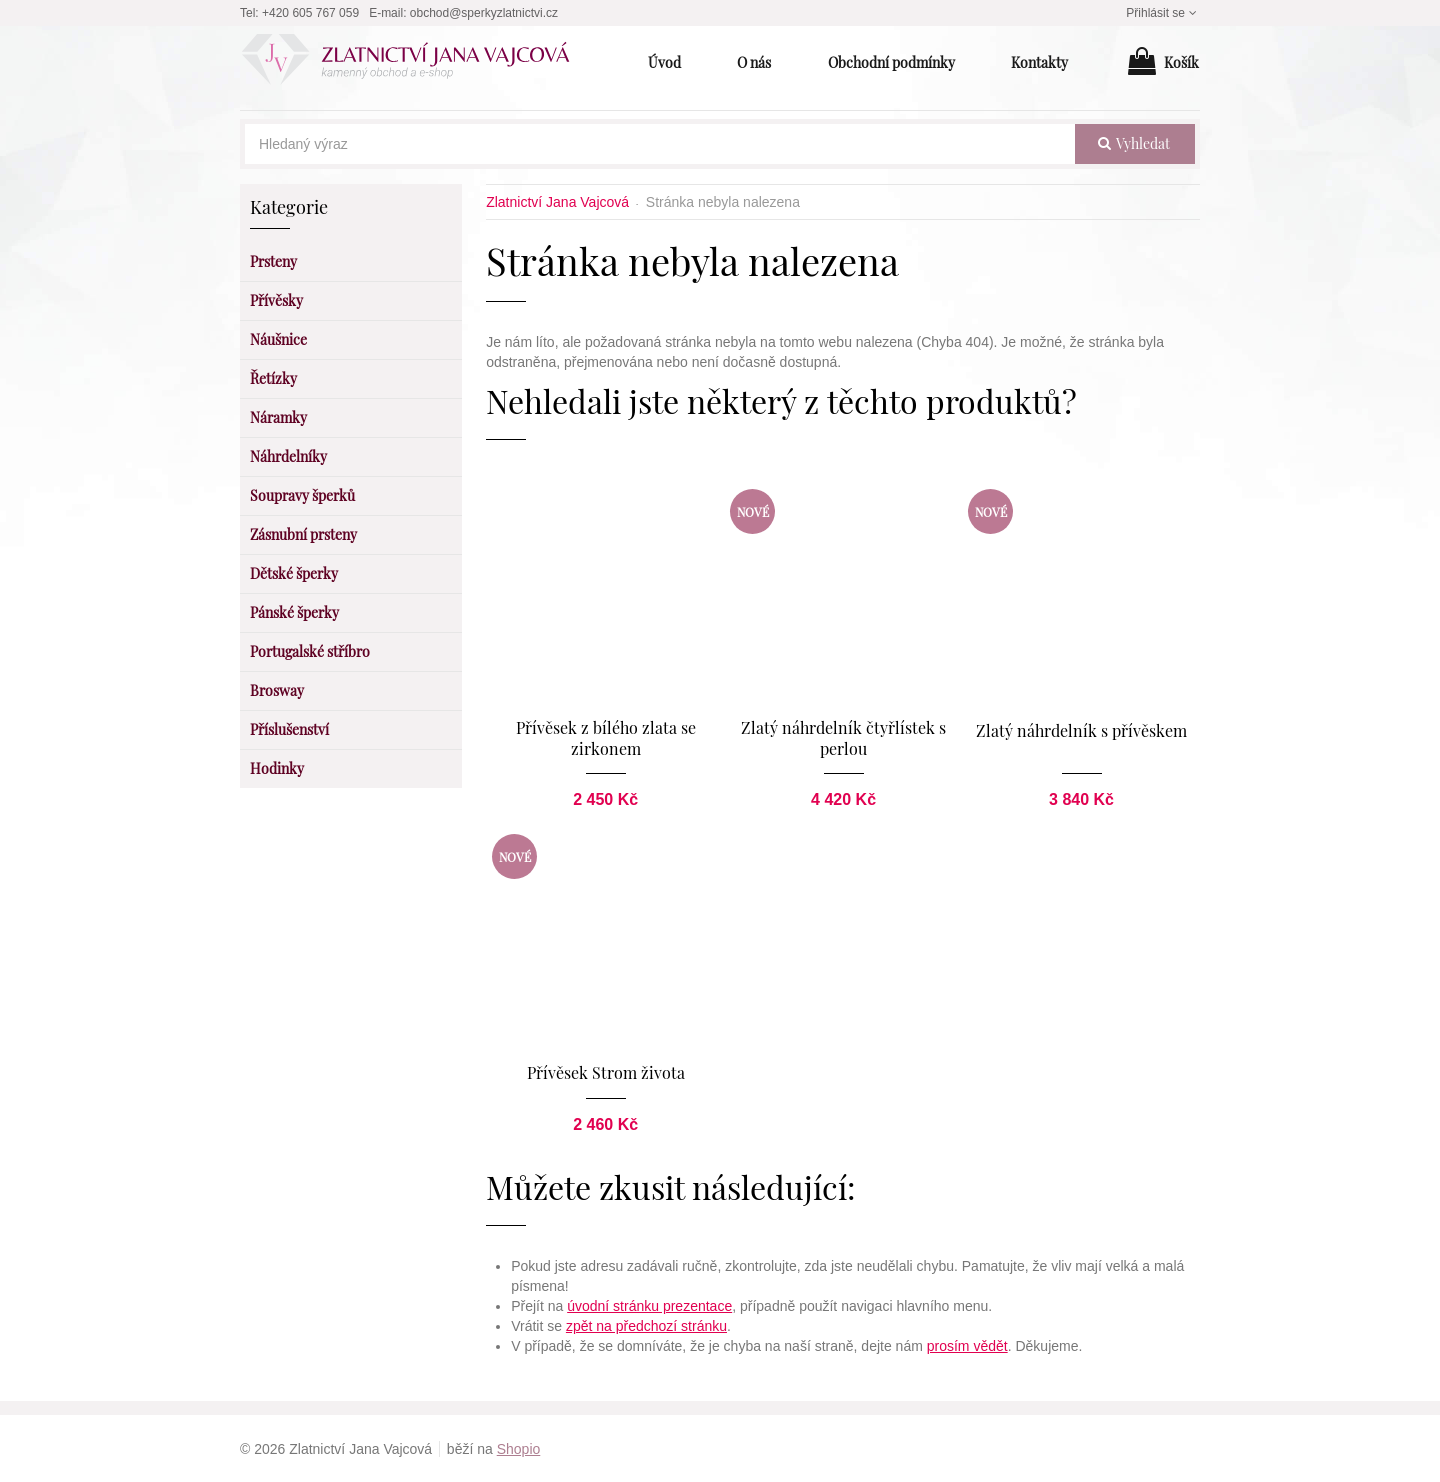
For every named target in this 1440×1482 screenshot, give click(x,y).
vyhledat (1134, 143)
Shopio (519, 1448)
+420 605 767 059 (310, 13)
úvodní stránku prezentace (649, 1305)
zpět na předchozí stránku (646, 1325)
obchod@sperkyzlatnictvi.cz (484, 13)
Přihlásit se (1163, 13)
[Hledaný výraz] (660, 144)
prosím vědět (967, 1345)
